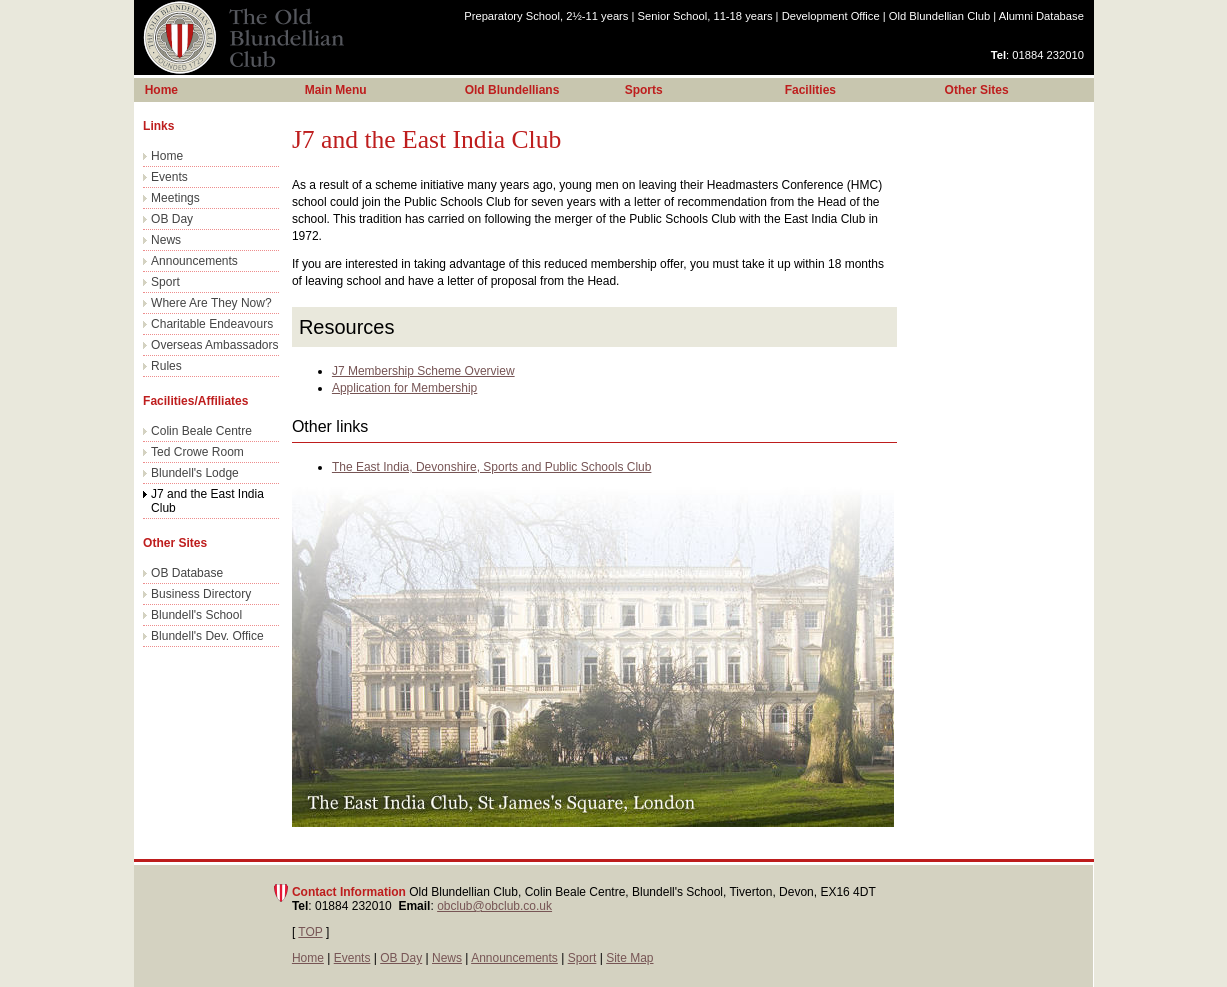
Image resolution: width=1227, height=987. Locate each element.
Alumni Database (1041, 16)
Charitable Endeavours (212, 324)
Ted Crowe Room (197, 452)
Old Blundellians (512, 90)
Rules (166, 366)
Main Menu (336, 90)
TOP (310, 932)
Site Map (629, 958)
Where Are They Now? (211, 303)
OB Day (172, 219)
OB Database (187, 573)
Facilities (810, 90)
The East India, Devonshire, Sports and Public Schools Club (492, 467)
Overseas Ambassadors (214, 345)
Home (167, 156)
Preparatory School (546, 16)
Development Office (831, 16)
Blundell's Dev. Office (207, 636)
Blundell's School (196, 615)
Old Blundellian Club (939, 16)
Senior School (705, 16)
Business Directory (201, 594)
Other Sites (977, 90)
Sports (644, 90)
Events (169, 177)
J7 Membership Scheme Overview (423, 371)
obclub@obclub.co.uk (494, 906)
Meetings (175, 198)
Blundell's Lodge (195, 473)
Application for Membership (404, 388)
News (166, 240)
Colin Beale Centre (201, 431)
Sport (165, 282)
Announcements (194, 261)
